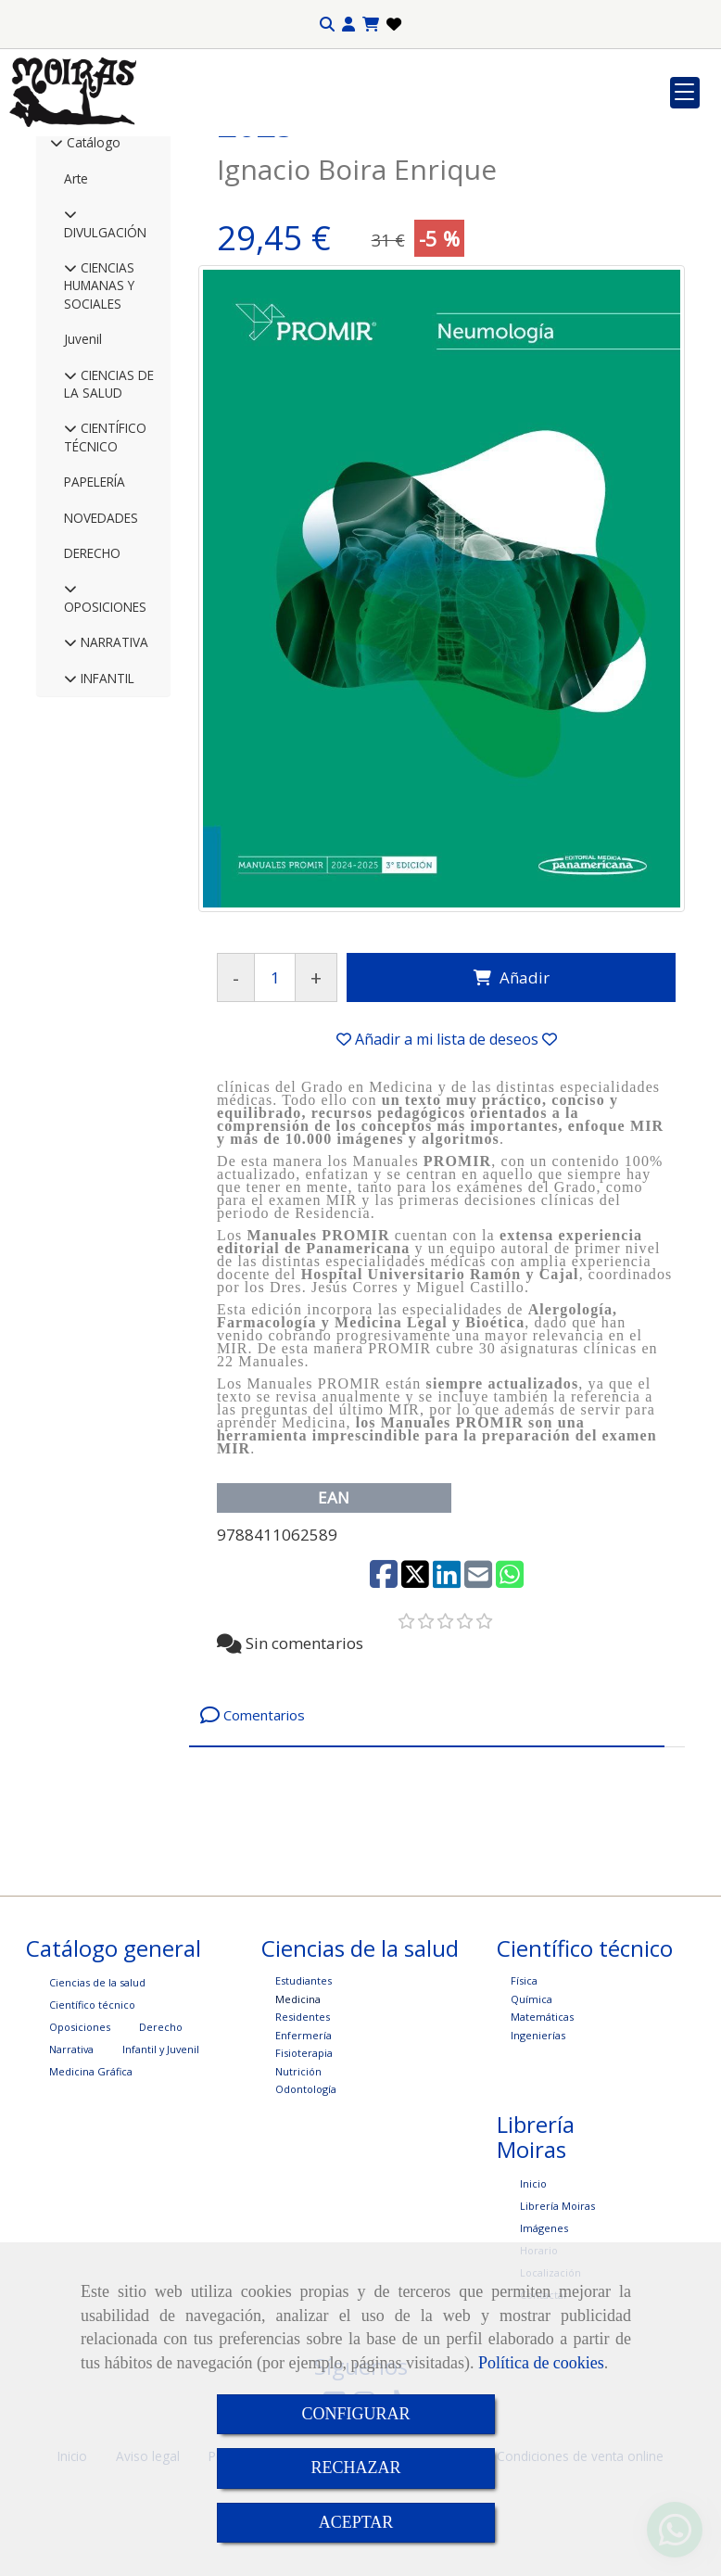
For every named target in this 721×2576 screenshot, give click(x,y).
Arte (76, 315)
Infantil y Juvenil (160, 2185)
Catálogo (91, 278)
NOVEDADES (101, 654)
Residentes (302, 2153)
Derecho (161, 2163)
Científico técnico (92, 2141)
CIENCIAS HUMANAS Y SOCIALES (99, 422)
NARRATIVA (112, 778)
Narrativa (71, 2185)
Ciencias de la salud (97, 2119)
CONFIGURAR (355, 2414)
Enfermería (303, 2171)
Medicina (298, 2135)
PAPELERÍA (94, 618)
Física (524, 2117)
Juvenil (83, 475)
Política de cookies (541, 2363)
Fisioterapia (304, 2189)
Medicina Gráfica (91, 2207)
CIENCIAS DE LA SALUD (109, 520)
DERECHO (92, 689)
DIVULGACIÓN (105, 368)
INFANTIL (105, 814)
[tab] (426, 1852)
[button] (348, 24)
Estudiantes (303, 2117)
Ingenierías (538, 2171)
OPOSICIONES (105, 743)
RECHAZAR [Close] (355, 2467)
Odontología (305, 2225)
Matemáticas (542, 2153)
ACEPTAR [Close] (356, 2522)
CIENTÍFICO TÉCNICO (105, 572)
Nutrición (298, 2207)
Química (531, 2135)
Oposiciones (79, 2163)
